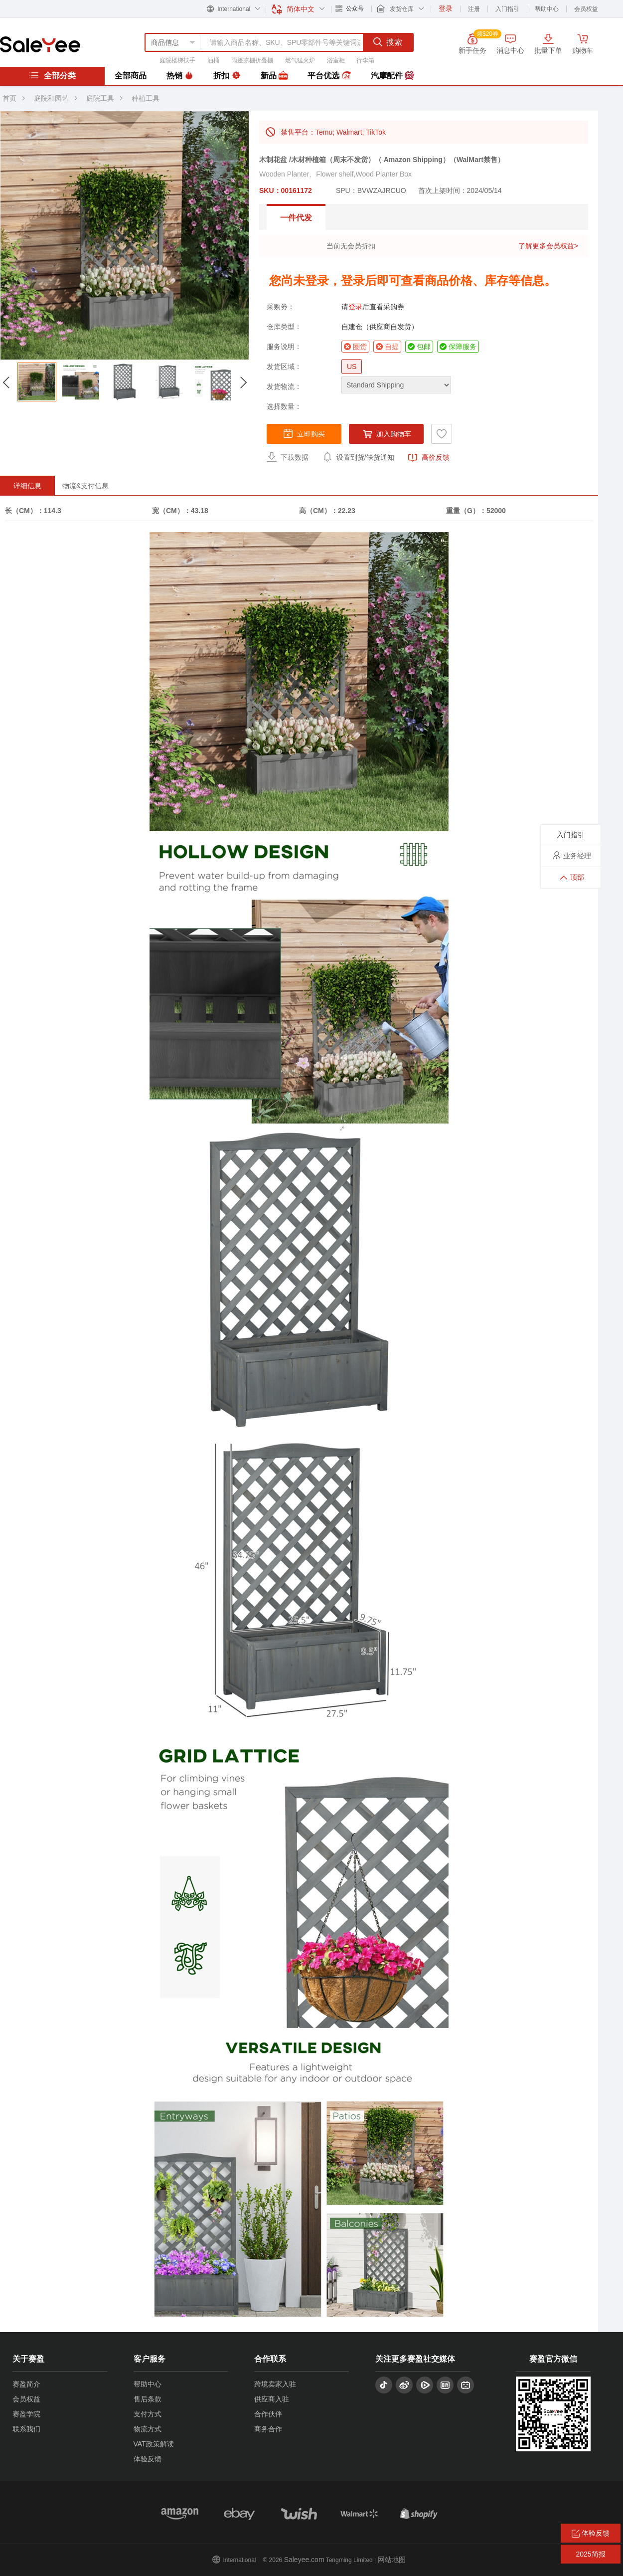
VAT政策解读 (154, 2444)
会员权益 (586, 8)
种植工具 (145, 98)
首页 (9, 98)
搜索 (387, 41)
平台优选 (329, 76)
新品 (274, 76)
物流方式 (147, 2429)
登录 (355, 307)
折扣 (226, 76)
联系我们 (26, 2429)
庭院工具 (100, 98)
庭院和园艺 (51, 98)
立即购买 (304, 433)
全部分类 (52, 75)
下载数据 (288, 457)
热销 (179, 76)
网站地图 (392, 2560)
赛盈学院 (26, 2414)
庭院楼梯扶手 (177, 60)
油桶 (213, 60)
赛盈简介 (26, 2384)
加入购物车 (386, 433)
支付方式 (147, 2414)
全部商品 (131, 75)
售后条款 (147, 2399)
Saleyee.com (304, 2560)
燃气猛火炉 (300, 60)
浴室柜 (336, 60)
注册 (474, 8)
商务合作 (268, 2429)
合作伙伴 (268, 2414)
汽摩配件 (392, 76)
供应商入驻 (271, 2399)
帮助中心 (547, 8)
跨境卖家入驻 (275, 2384)
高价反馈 (429, 458)
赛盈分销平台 (40, 44)
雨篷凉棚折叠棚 (252, 60)
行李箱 (365, 60)
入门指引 (507, 8)
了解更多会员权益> (548, 246)
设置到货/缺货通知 (358, 457)
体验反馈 (147, 2459)
